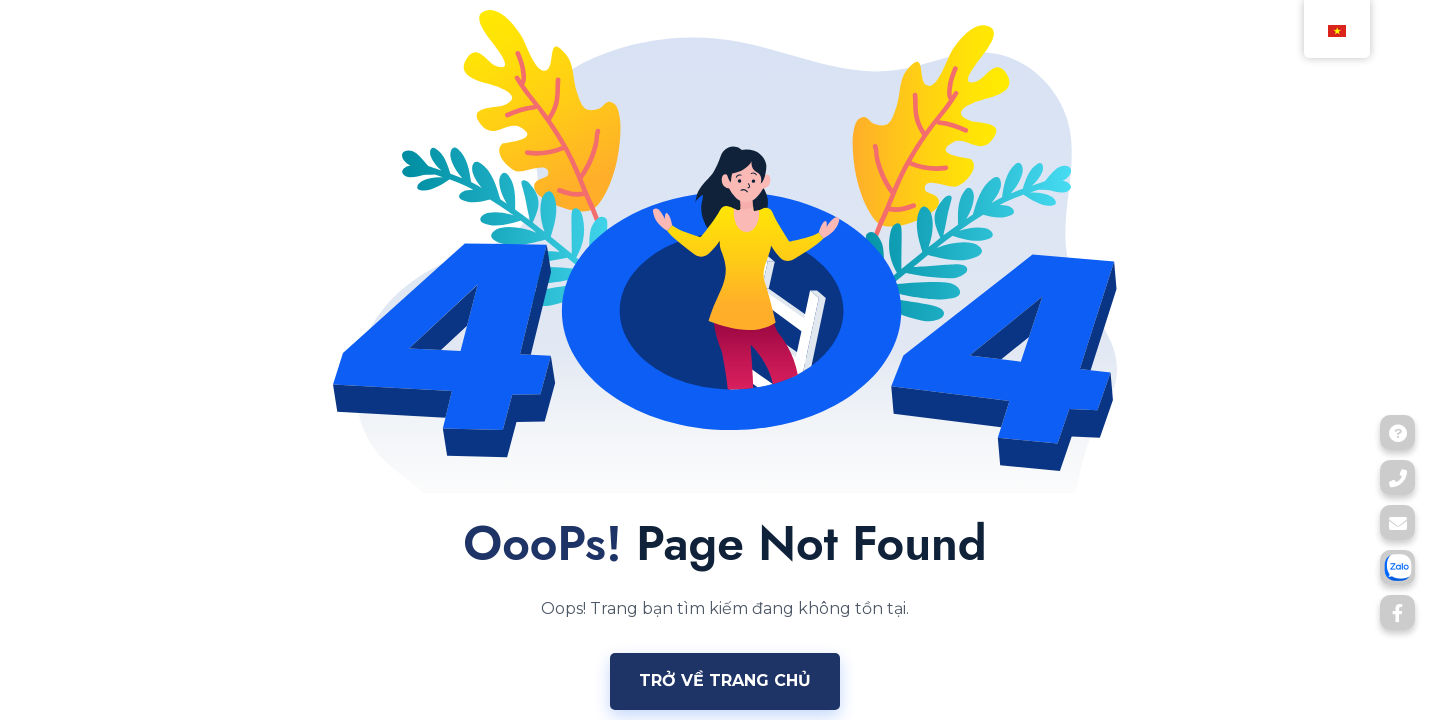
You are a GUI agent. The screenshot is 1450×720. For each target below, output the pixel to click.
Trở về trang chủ (725, 680)
